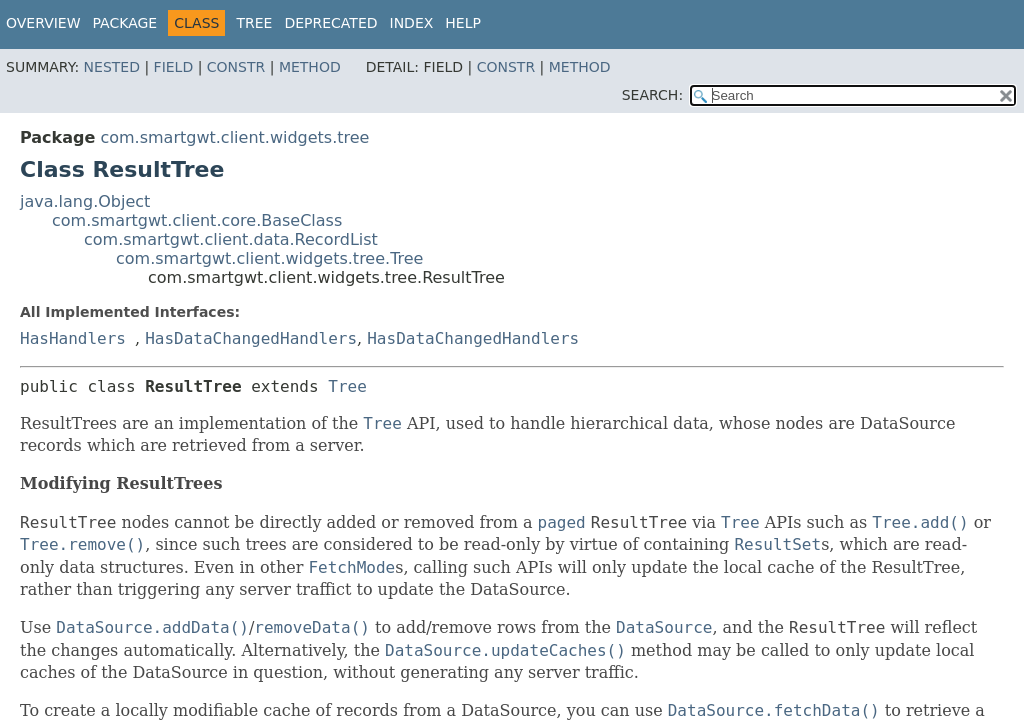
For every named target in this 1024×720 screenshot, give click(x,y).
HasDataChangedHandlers (251, 338)
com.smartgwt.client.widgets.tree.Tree (269, 258)
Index (412, 23)
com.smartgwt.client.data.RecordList (231, 239)
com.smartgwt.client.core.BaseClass (197, 220)
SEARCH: (652, 95)
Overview (43, 23)
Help (463, 23)
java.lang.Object (85, 201)
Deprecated (330, 23)
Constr (236, 67)
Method (310, 67)
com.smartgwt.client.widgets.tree (234, 137)
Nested (112, 67)
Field (174, 67)
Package (125, 23)
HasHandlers (73, 338)
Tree (254, 23)
